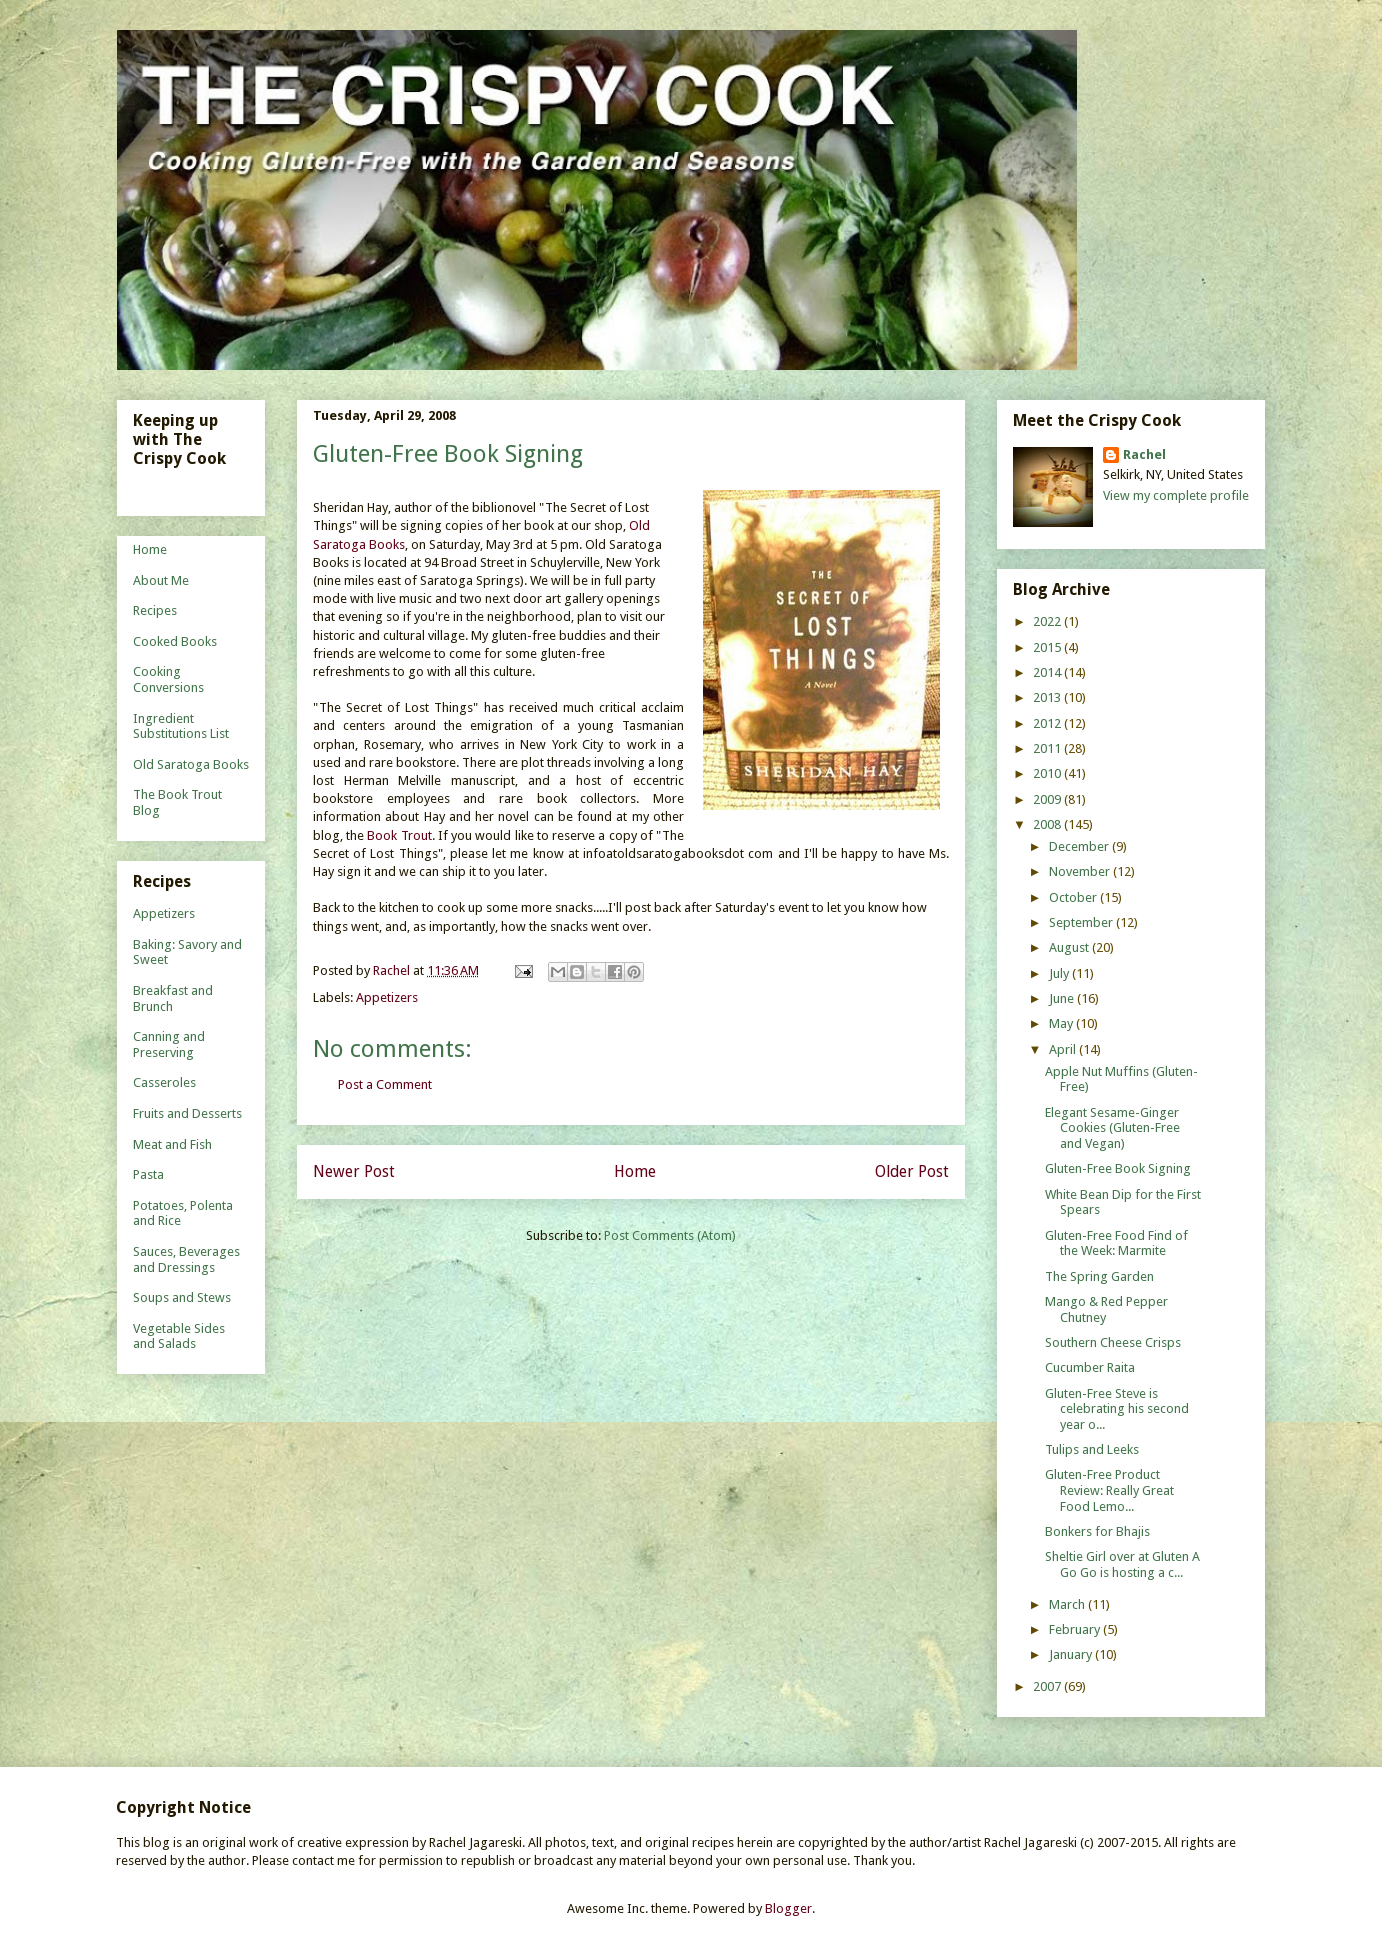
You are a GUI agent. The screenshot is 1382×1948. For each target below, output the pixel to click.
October (1074, 897)
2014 (1048, 672)
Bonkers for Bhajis (1097, 1531)
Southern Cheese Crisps (1113, 1342)
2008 (1048, 824)
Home (635, 1171)
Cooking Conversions (168, 679)
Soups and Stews (182, 1297)
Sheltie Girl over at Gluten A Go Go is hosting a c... (1122, 1564)
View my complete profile (1176, 495)
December (1080, 846)
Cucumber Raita (1090, 1367)
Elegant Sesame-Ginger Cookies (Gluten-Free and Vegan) (1112, 1128)
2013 (1048, 697)
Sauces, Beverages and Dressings (186, 1259)
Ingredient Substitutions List (181, 726)
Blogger (788, 1908)
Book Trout (399, 835)
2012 (1048, 723)
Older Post (912, 1171)
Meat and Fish (172, 1144)
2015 (1048, 647)
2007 (1048, 1686)
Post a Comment (385, 1084)
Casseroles (164, 1082)
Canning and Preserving (169, 1044)
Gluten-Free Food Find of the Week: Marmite (1116, 1243)
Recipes (155, 610)
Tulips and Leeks (1092, 1449)
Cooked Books (175, 641)
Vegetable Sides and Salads (179, 1336)
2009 (1048, 799)
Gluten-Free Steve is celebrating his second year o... (1117, 1409)
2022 (1048, 621)
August (1070, 947)
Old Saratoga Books (191, 764)
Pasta (148, 1174)
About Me (161, 580)
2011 (1048, 748)
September (1082, 922)
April (1064, 1049)
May (1062, 1023)
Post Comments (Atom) (670, 1235)
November (1081, 871)
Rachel (1144, 454)
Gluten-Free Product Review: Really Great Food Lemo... (1109, 1490)
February (1076, 1629)
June (1063, 998)
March (1068, 1604)
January (1072, 1654)
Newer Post (354, 1171)
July (1060, 973)
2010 (1048, 773)
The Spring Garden (1099, 1276)
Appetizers (387, 997)
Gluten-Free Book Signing (1118, 1168)
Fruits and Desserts (187, 1113)
